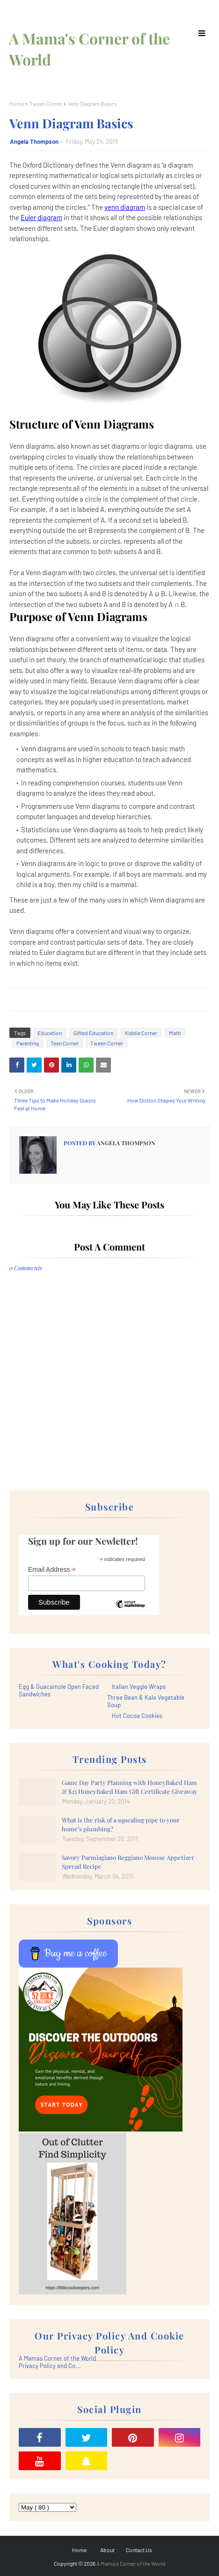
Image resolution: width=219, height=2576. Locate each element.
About (107, 2549)
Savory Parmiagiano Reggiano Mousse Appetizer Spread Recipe (128, 1862)
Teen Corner (65, 1043)
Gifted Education (93, 1032)
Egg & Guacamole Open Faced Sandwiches (59, 1690)
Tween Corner (45, 103)
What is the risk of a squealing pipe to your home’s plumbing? (121, 1824)
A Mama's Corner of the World (131, 2563)
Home (16, 103)
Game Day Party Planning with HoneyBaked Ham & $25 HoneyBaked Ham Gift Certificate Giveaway (129, 1787)
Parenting (27, 1043)
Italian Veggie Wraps (139, 1686)
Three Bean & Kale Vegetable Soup (145, 1701)
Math (175, 1032)
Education (49, 1032)
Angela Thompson (34, 141)
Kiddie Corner (141, 1032)
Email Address (52, 1569)
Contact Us (139, 2549)
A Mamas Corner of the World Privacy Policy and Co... (57, 2361)
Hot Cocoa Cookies (137, 1715)
